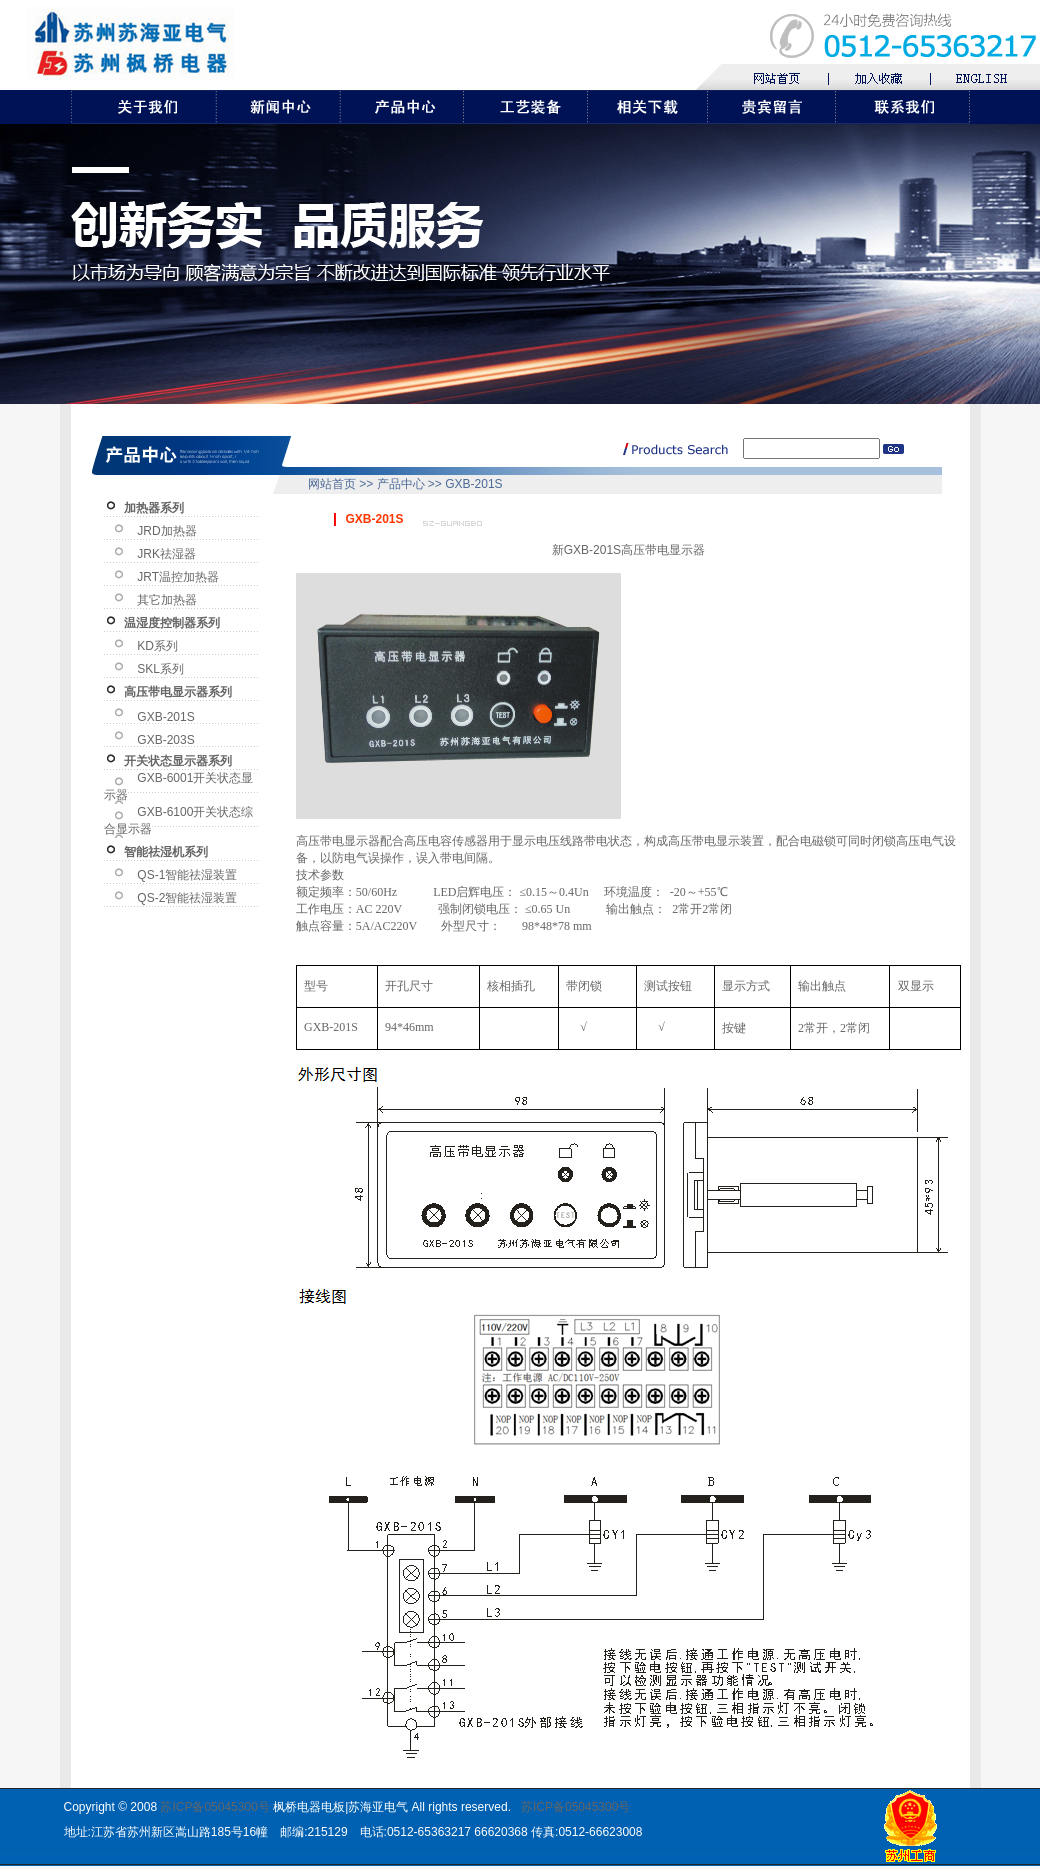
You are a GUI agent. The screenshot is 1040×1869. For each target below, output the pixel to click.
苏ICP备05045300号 (214, 1807)
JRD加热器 (166, 531)
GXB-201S (165, 717)
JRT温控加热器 (178, 577)
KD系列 (157, 646)
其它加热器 (167, 600)
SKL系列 (160, 669)
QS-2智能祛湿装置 (187, 898)
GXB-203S (165, 740)
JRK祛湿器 (166, 554)
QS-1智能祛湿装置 (187, 875)
